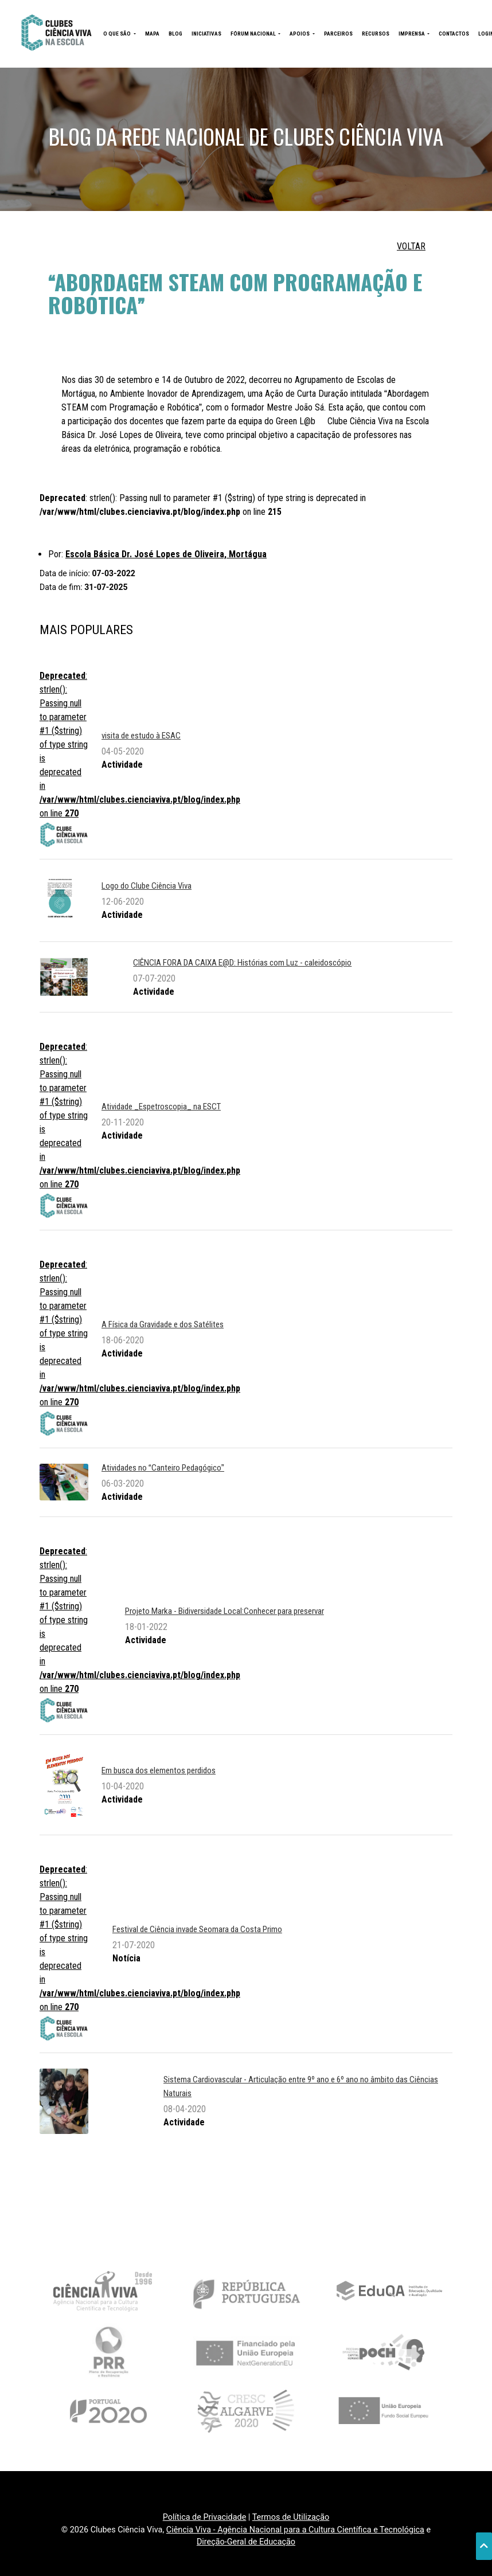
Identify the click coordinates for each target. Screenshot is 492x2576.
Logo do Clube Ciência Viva (146, 886)
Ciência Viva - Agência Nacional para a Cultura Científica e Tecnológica (295, 2530)
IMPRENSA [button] (412, 33)
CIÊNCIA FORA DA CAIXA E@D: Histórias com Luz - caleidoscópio (242, 962)
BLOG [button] (175, 33)
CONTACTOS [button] (454, 33)
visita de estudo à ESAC (141, 735)
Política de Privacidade (205, 2517)
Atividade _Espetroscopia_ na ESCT (161, 1106)
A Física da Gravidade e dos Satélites (162, 1324)
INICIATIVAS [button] (206, 33)
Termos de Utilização (291, 2517)
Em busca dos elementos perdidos (158, 1770)
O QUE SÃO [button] (117, 33)
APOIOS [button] (300, 33)
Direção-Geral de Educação (246, 2542)
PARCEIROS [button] (338, 33)
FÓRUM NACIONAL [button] (254, 33)
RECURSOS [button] (375, 33)
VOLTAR (411, 246)
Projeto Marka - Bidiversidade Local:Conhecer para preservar (224, 1611)
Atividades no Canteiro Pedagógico (162, 1468)
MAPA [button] (152, 33)
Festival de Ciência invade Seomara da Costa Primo (197, 1929)
